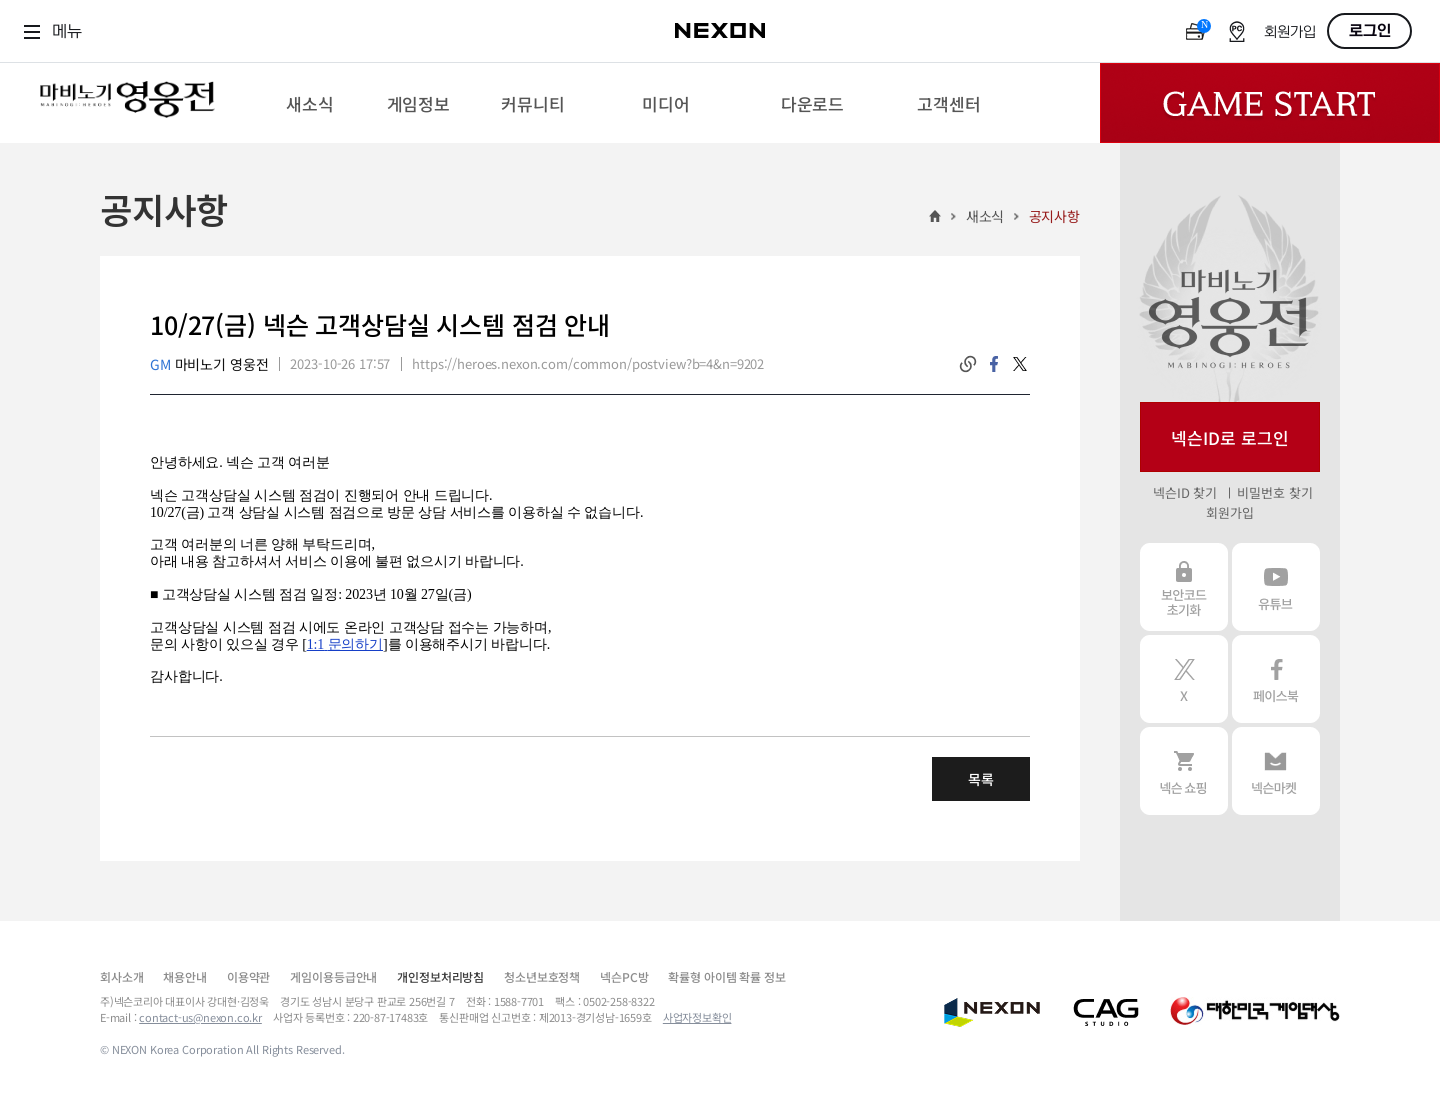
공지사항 (1054, 216)
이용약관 (248, 976)
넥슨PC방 (624, 976)
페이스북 (1276, 679)
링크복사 (968, 364)
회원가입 (1290, 32)
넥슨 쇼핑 (1184, 771)
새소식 (985, 216)
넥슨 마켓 (1276, 771)
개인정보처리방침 (440, 976)
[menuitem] (309, 103)
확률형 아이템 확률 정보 (726, 976)
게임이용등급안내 (333, 976)
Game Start (1270, 103)
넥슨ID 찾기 (1185, 492)
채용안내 (184, 976)
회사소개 (121, 976)
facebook (994, 364)
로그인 (1370, 31)
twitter (1020, 364)
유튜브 (1276, 587)
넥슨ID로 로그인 (1230, 437)
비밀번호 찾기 (1274, 492)
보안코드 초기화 (1184, 587)
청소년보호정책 (542, 976)
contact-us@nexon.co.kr (200, 1017)
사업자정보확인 (697, 1017)
